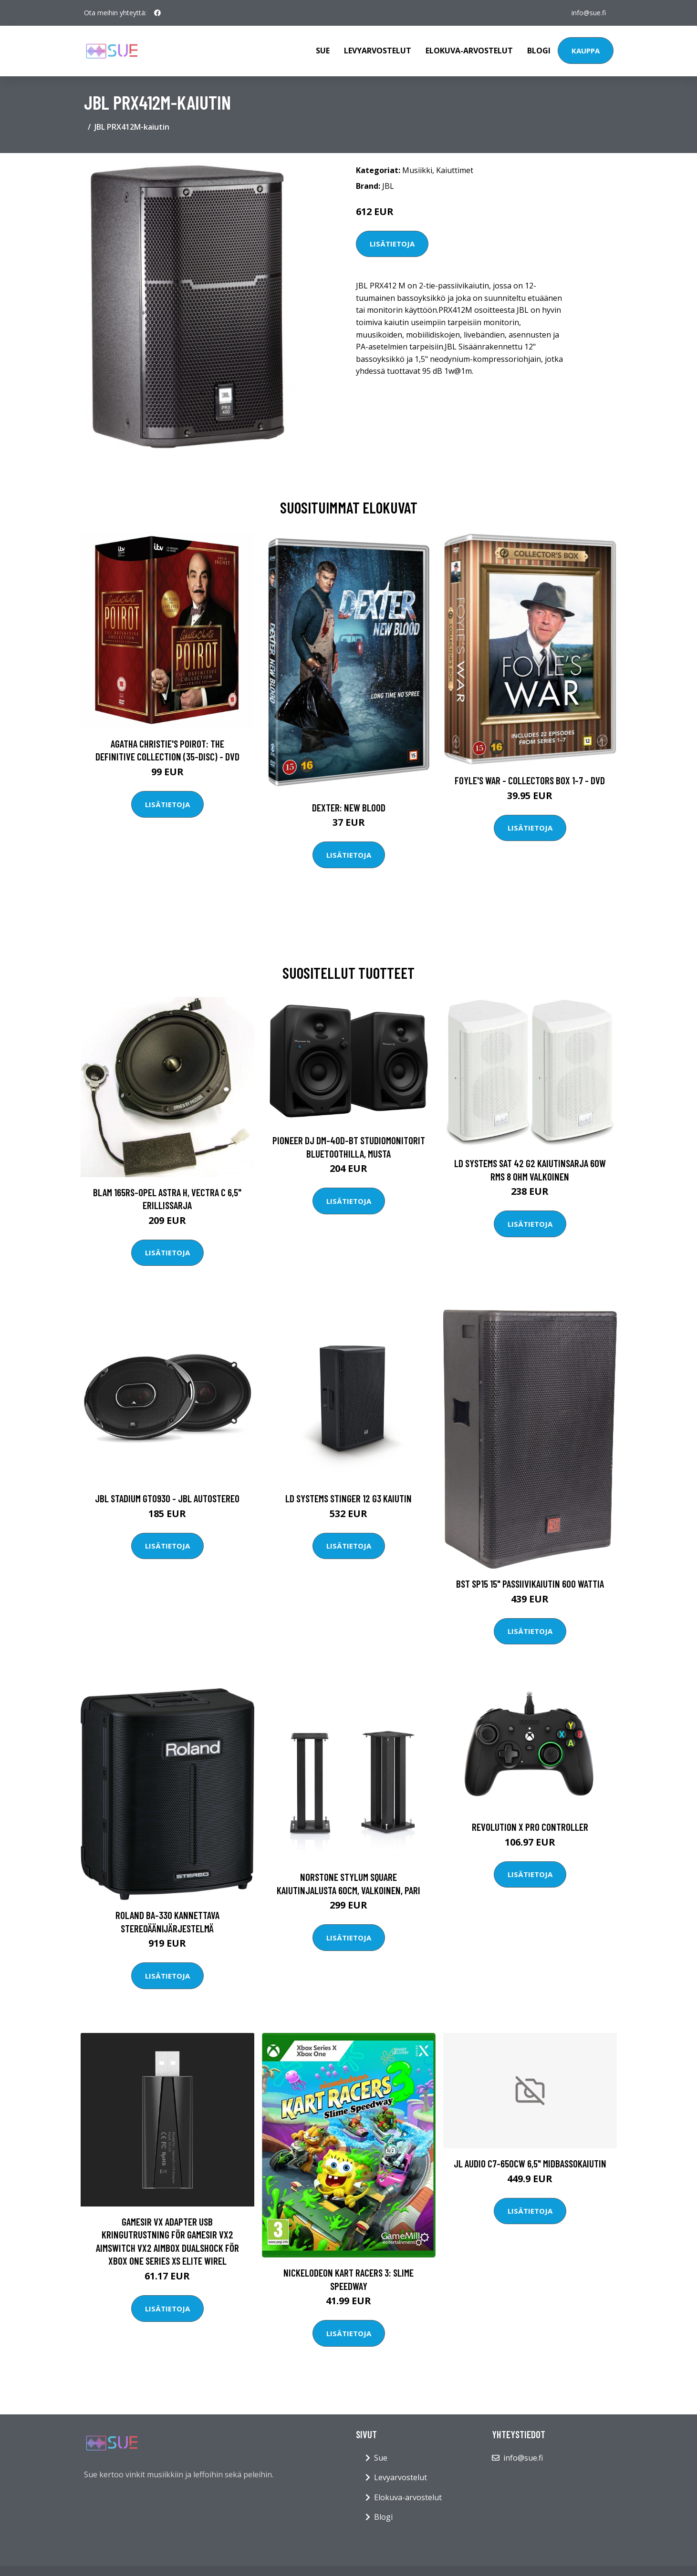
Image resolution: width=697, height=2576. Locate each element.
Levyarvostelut (377, 50)
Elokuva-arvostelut (469, 50)
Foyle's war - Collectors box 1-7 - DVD (530, 780)
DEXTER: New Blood (348, 807)
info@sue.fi (589, 12)
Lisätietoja (392, 243)
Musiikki (417, 170)
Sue (323, 50)
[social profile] (157, 13)
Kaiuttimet (454, 170)
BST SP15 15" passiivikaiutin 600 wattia (530, 1584)
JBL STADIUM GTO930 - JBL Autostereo (167, 1498)
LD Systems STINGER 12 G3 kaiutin (348, 1498)
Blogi (539, 50)
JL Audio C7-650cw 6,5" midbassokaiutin (530, 2163)
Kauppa (586, 50)
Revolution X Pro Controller (530, 1827)
